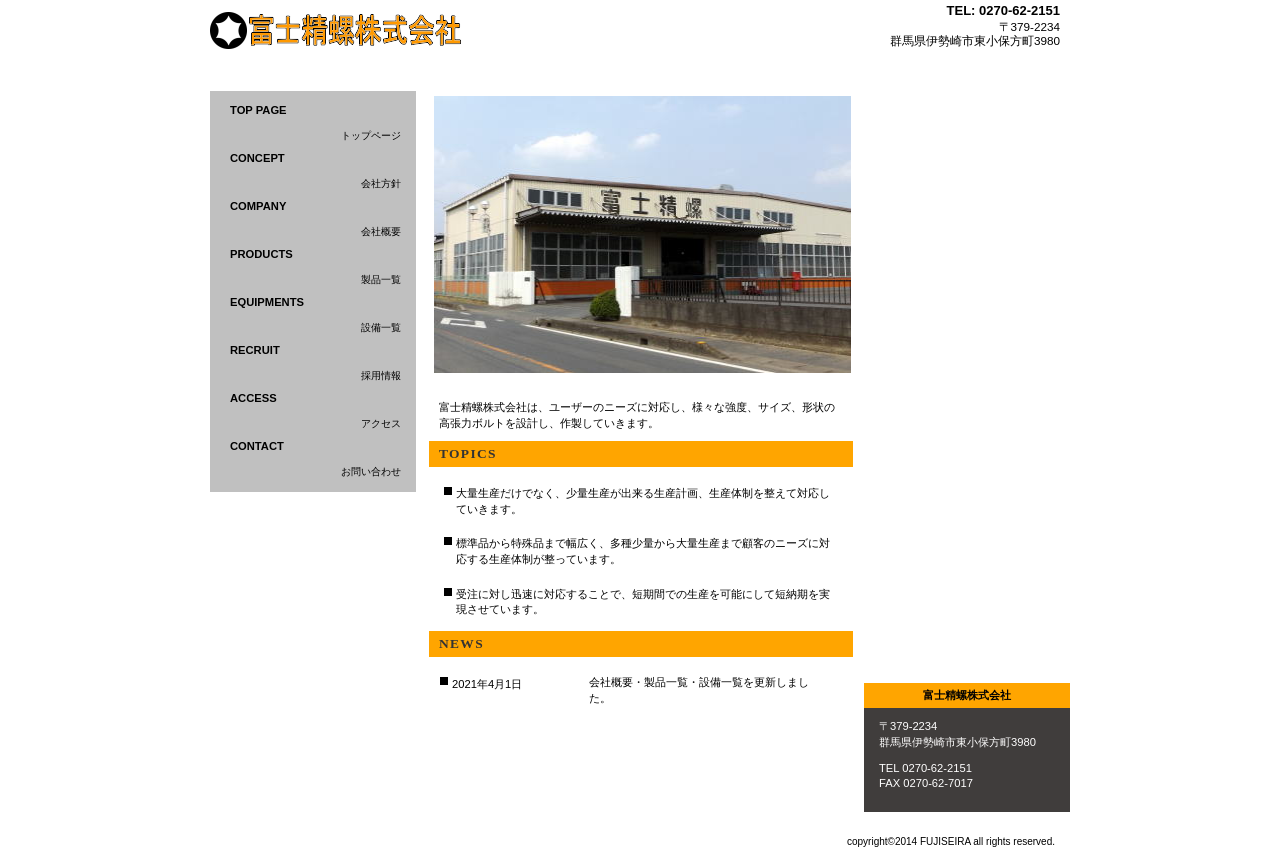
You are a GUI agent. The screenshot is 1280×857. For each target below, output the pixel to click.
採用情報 (967, 381)
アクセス (967, 578)
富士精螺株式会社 (349, 34)
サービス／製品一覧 (967, 184)
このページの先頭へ (787, 743)
